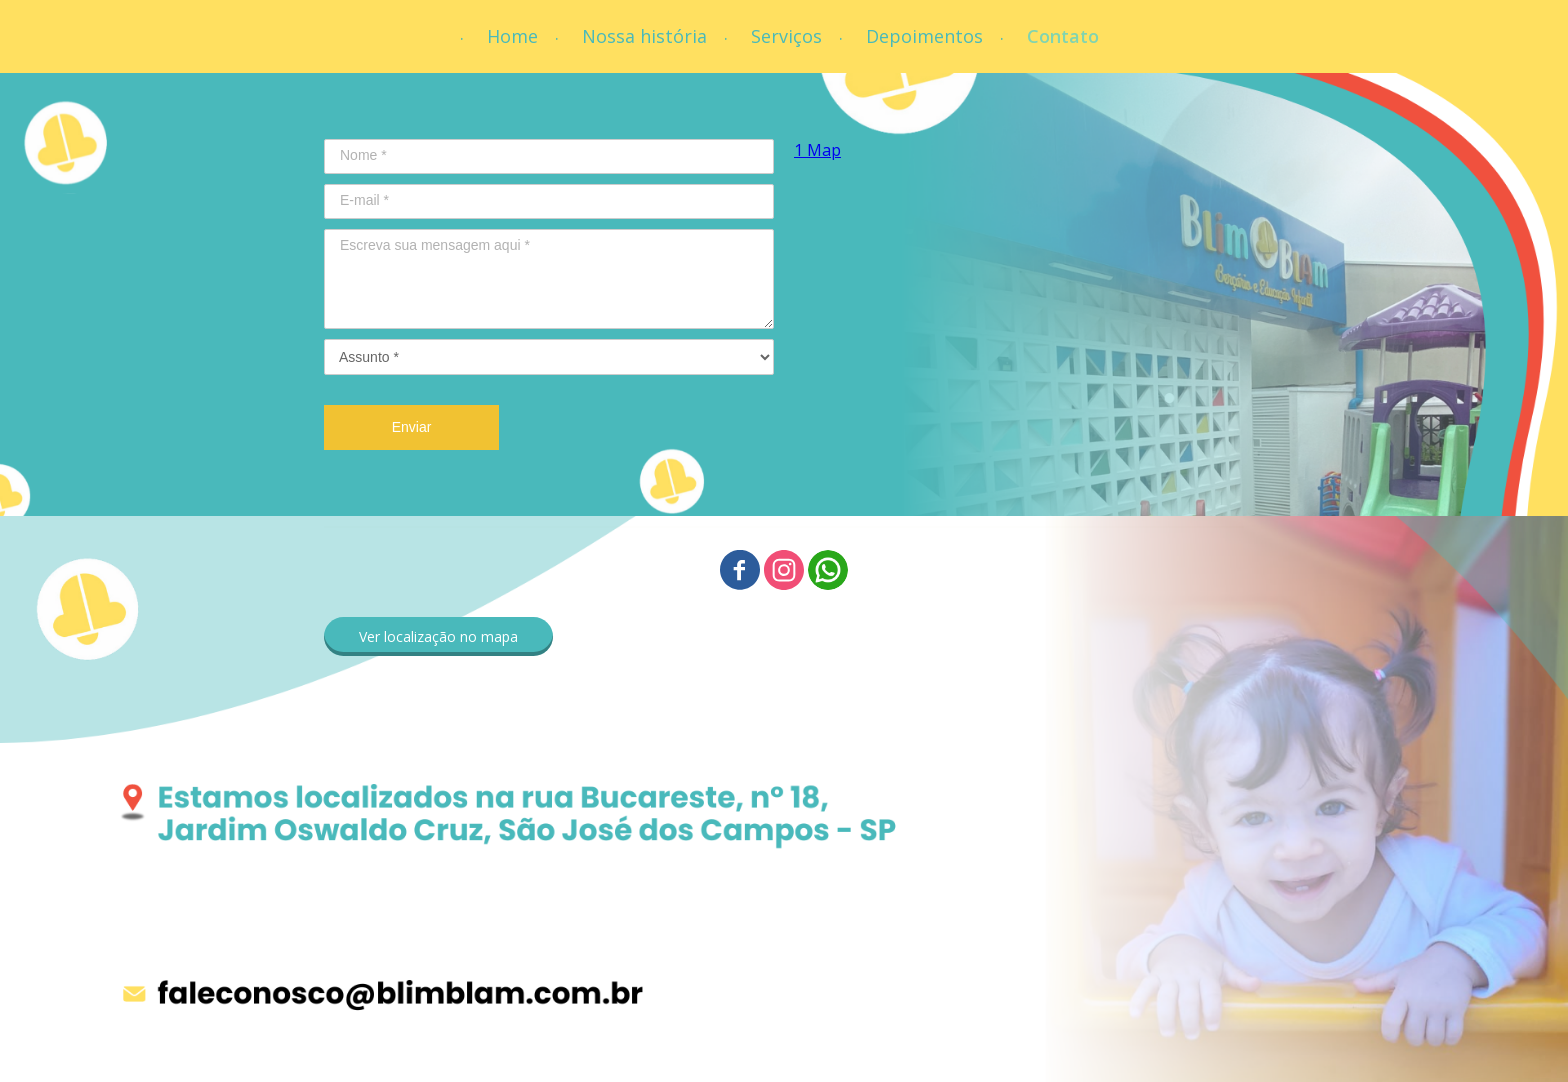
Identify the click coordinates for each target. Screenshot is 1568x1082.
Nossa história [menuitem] (644, 36)
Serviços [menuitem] (786, 36)
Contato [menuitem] (1063, 36)
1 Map (817, 150)
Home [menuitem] (512, 36)
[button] (438, 636)
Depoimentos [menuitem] (924, 36)
